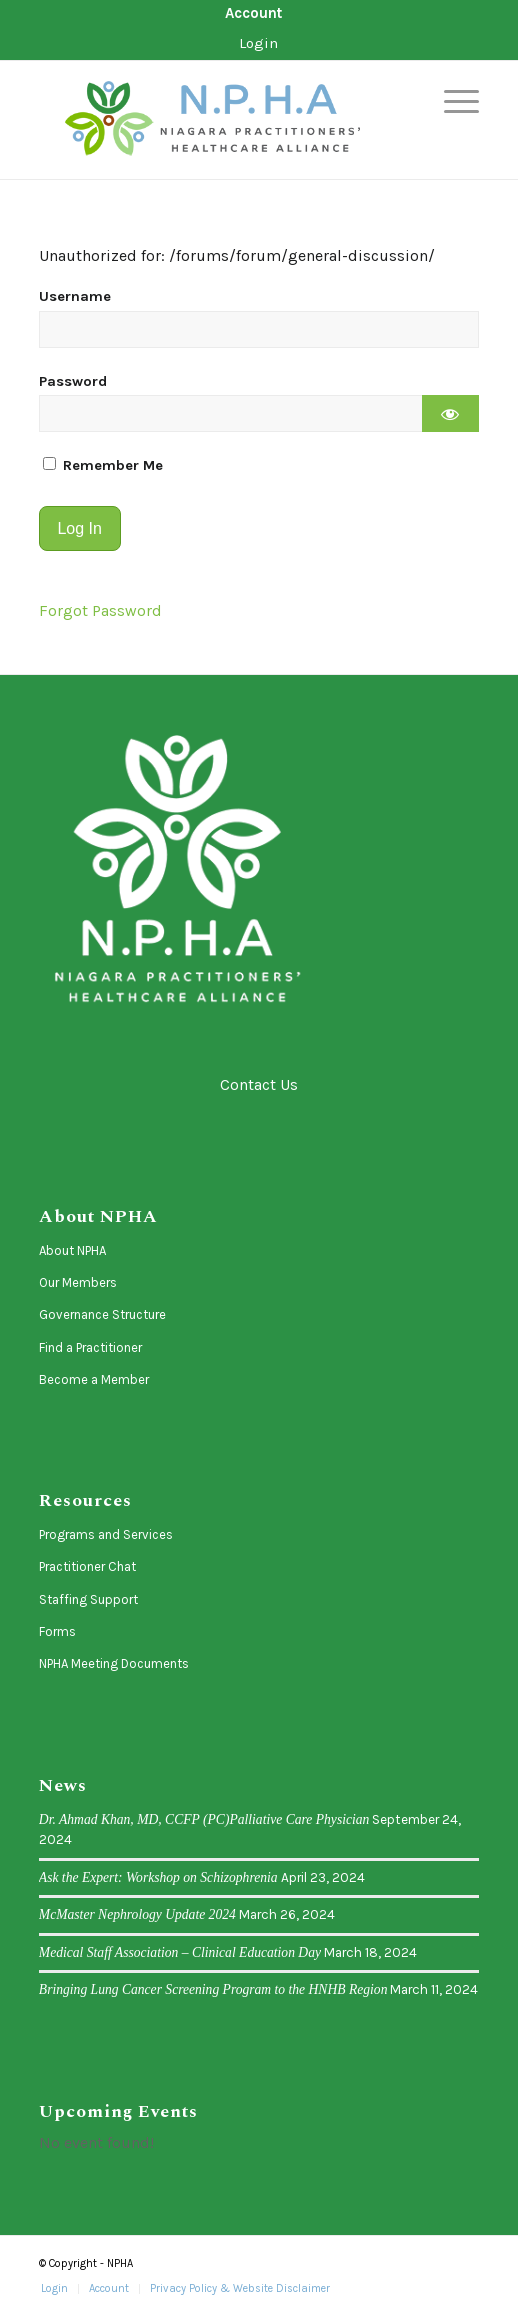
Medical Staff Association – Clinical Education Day (180, 1952)
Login (258, 43)
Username (75, 296)
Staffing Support (88, 1599)
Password (73, 381)
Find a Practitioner (90, 1347)
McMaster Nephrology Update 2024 (137, 1914)
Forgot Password (100, 610)
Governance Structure (102, 1314)
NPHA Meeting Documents (114, 1663)
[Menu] (451, 101)
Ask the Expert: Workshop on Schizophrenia (158, 1877)
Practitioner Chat (87, 1566)
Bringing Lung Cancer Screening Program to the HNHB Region (213, 1989)
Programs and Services (106, 1534)
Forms (57, 1631)
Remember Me (103, 465)
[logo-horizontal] (215, 120)
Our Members (78, 1282)
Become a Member (94, 1379)
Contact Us (259, 1084)
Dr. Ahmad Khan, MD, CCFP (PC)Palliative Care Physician (204, 1819)
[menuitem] (253, 14)
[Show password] (450, 413)
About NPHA (72, 1250)
